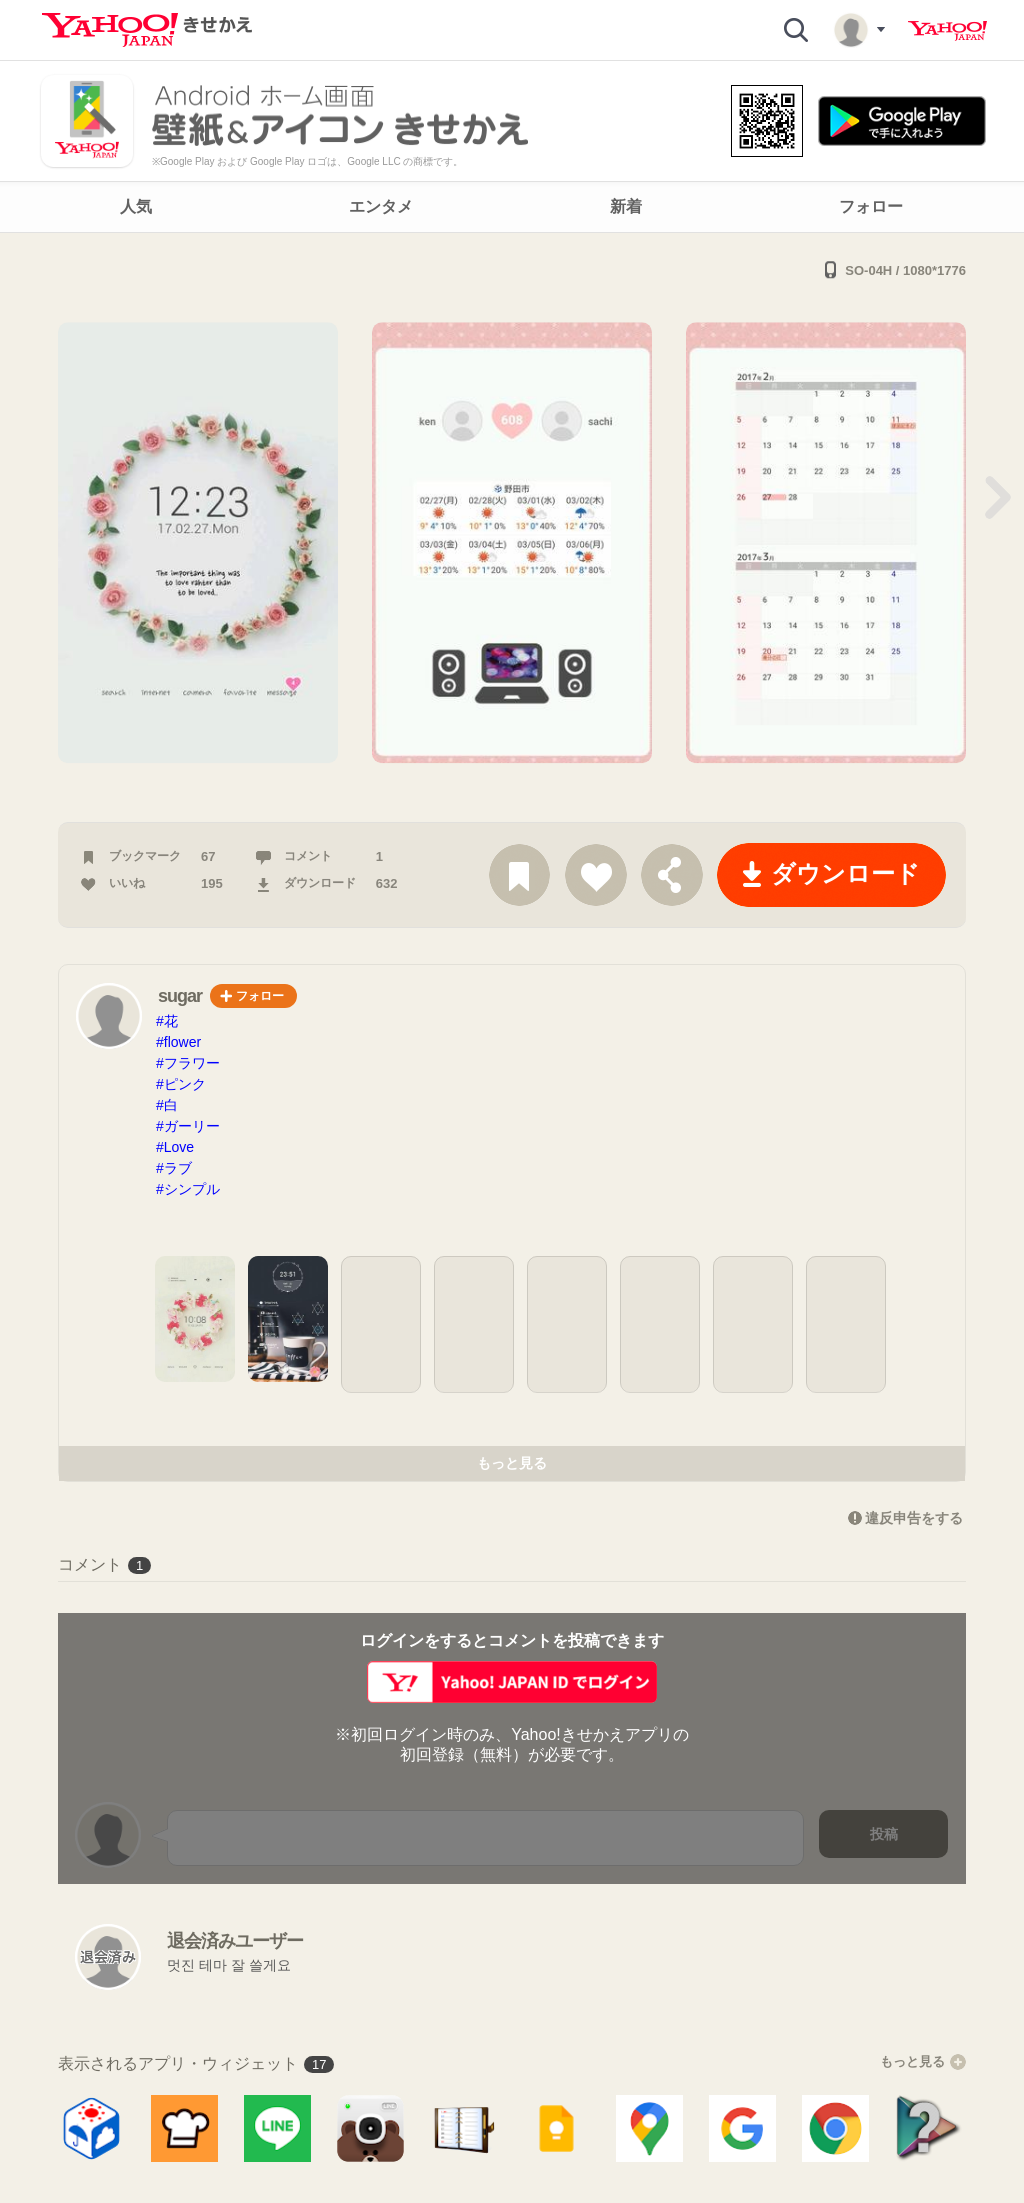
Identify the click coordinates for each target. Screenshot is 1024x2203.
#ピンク (181, 1084)
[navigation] (512, 207)
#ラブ (174, 1168)
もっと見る (512, 1463)
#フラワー (188, 1063)
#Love (175, 1147)
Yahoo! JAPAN (947, 31)
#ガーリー (188, 1126)
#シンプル (188, 1189)
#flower (178, 1042)
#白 (167, 1105)
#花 (167, 1021)
